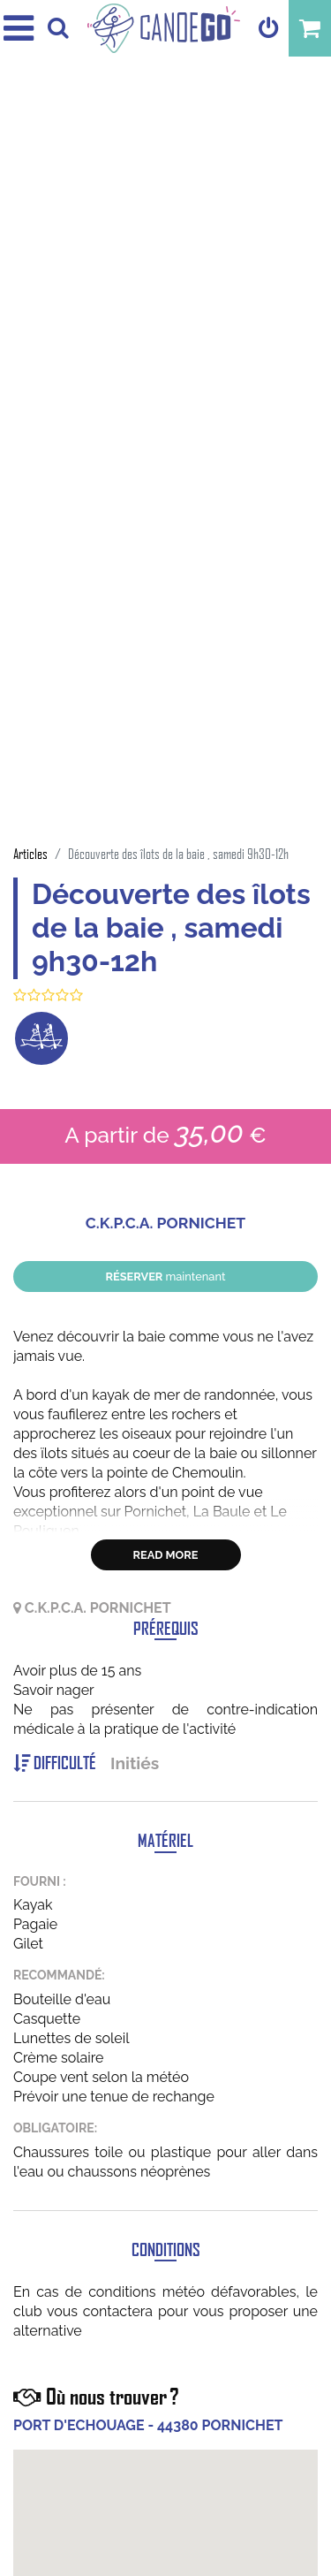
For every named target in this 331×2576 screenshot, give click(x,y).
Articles (30, 853)
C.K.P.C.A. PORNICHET (165, 1223)
